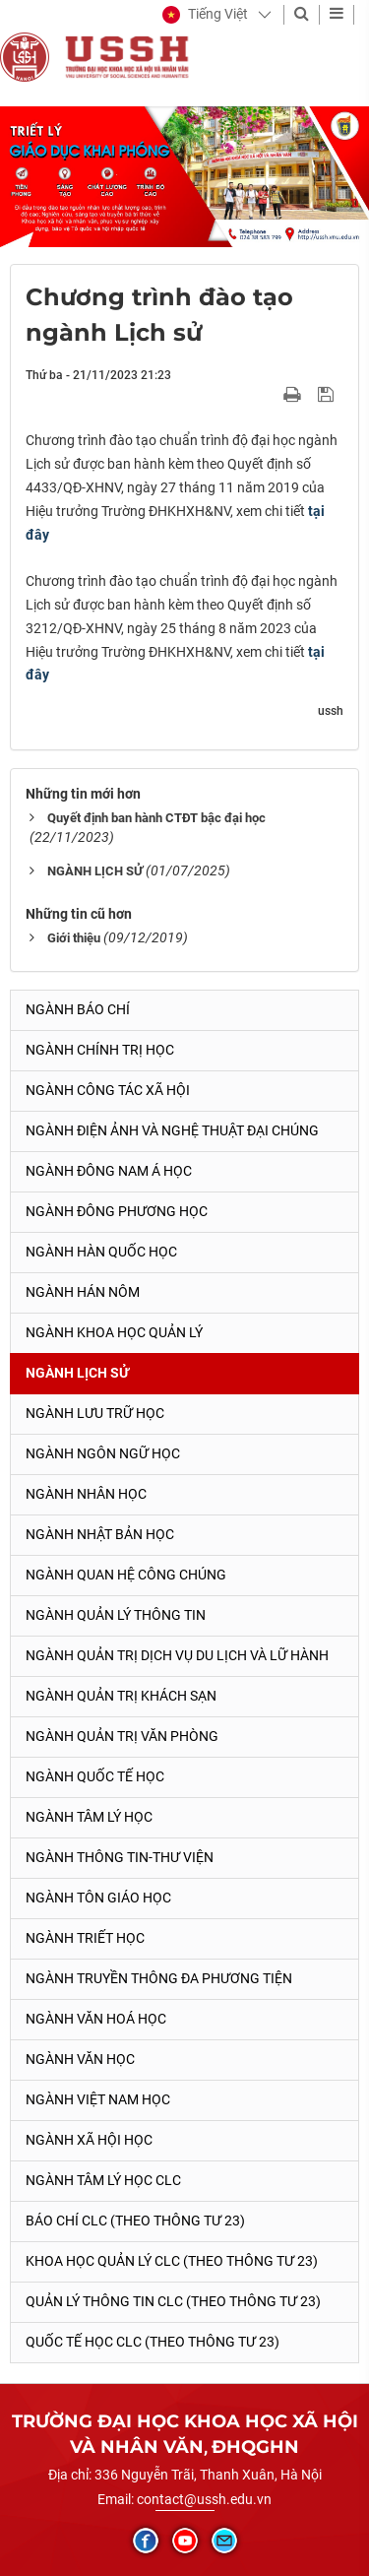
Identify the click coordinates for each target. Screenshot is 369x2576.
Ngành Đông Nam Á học (109, 1171)
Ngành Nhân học (86, 1494)
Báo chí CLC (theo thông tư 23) (135, 2220)
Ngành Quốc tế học (95, 1776)
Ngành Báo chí (78, 1009)
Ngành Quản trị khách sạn (121, 1696)
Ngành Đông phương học (117, 1211)
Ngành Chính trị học (100, 1050)
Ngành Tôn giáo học (98, 1897)
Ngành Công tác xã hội (108, 1090)
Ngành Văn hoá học (96, 2019)
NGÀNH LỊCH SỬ (95, 871)
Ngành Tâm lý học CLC (103, 2180)
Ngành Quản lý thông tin (116, 1615)
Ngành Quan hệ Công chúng (126, 1574)
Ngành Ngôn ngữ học (103, 1453)
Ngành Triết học (85, 1938)
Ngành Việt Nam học (98, 2099)
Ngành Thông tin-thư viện (120, 1857)
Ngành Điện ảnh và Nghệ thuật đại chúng (172, 1130)
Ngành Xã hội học (89, 2140)
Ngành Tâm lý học (89, 1817)
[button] (205, 15)
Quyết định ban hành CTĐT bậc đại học (156, 817)
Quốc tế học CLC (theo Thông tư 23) (152, 2342)
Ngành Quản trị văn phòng (122, 1736)
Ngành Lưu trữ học (95, 1413)
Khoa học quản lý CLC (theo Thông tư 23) (172, 2261)
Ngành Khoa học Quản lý (114, 1332)
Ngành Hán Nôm (83, 1292)
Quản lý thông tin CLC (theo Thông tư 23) (173, 2301)
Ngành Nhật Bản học (100, 1534)
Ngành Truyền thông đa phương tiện (159, 1978)
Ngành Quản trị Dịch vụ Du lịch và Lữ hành (177, 1655)
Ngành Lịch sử (77, 1373)
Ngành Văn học (80, 2059)
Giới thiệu (73, 938)
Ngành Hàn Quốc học (101, 1251)
